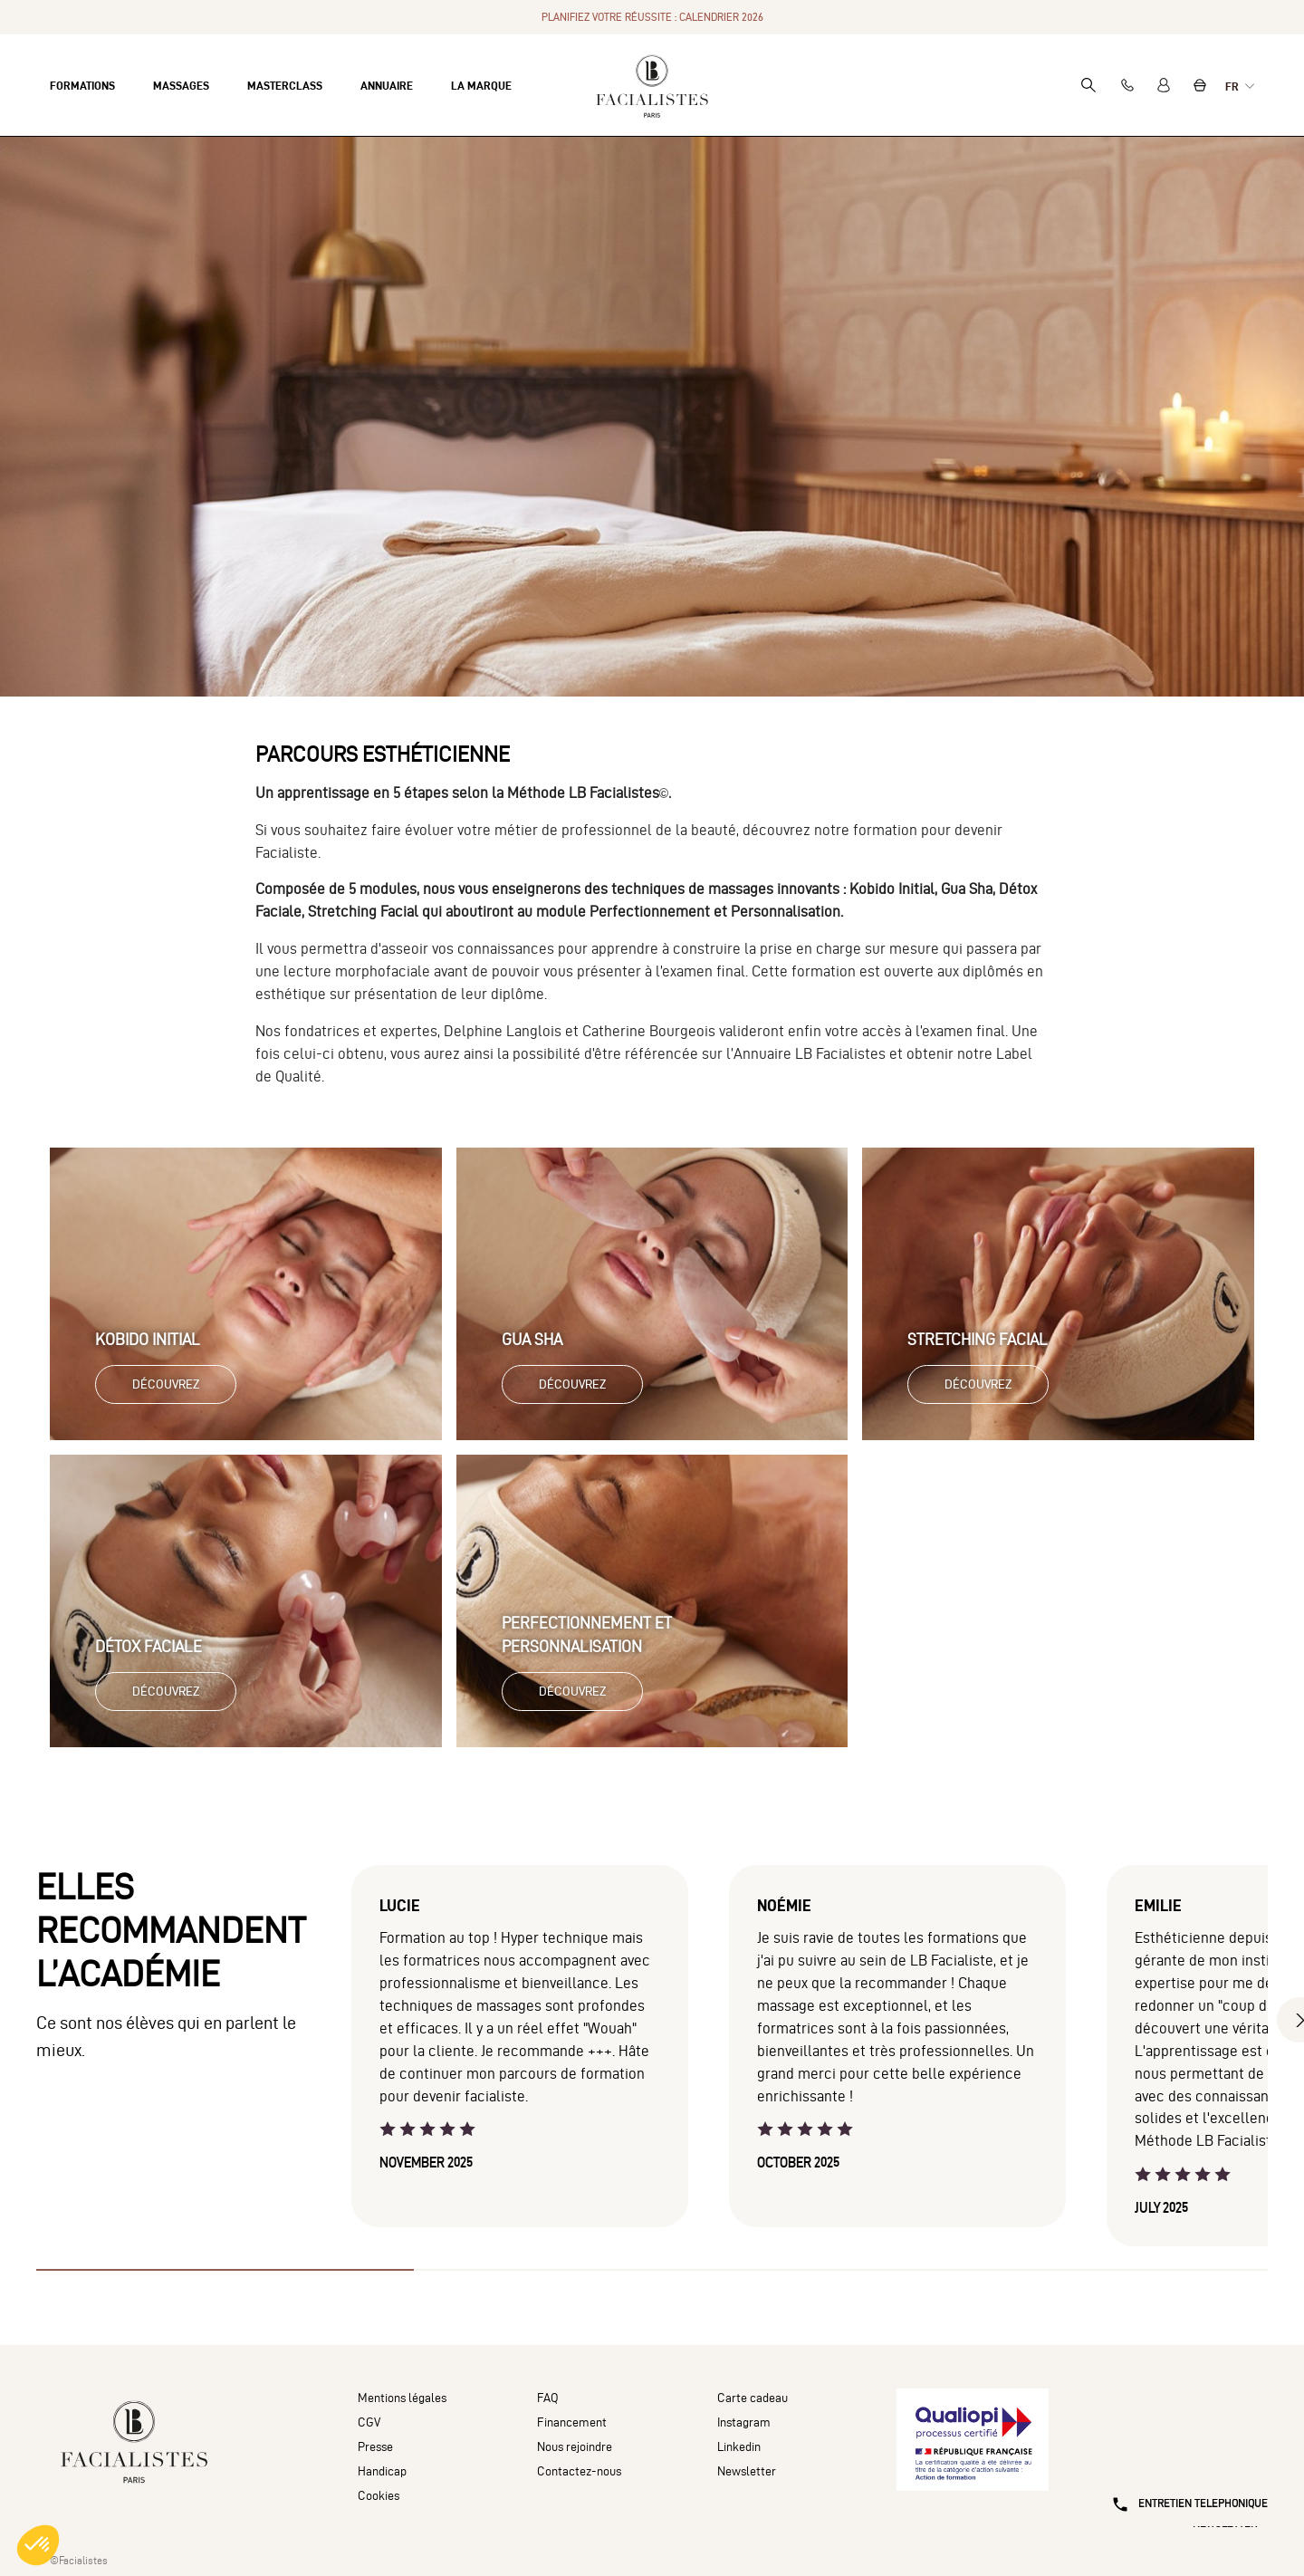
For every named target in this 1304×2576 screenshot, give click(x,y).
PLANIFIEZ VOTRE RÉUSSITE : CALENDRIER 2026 (652, 17)
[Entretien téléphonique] (1182, 2468)
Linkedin (739, 2447)
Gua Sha (532, 1339)
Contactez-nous (579, 2471)
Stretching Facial (977, 1339)
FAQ (548, 2398)
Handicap (382, 2471)
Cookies (378, 2496)
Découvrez (165, 1384)
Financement (572, 2422)
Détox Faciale (148, 1646)
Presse (375, 2447)
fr (1233, 86)
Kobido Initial (147, 1339)
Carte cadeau (752, 2398)
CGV (369, 2422)
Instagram (744, 2422)
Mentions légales (402, 2398)
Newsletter (746, 2471)
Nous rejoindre (574, 2447)
